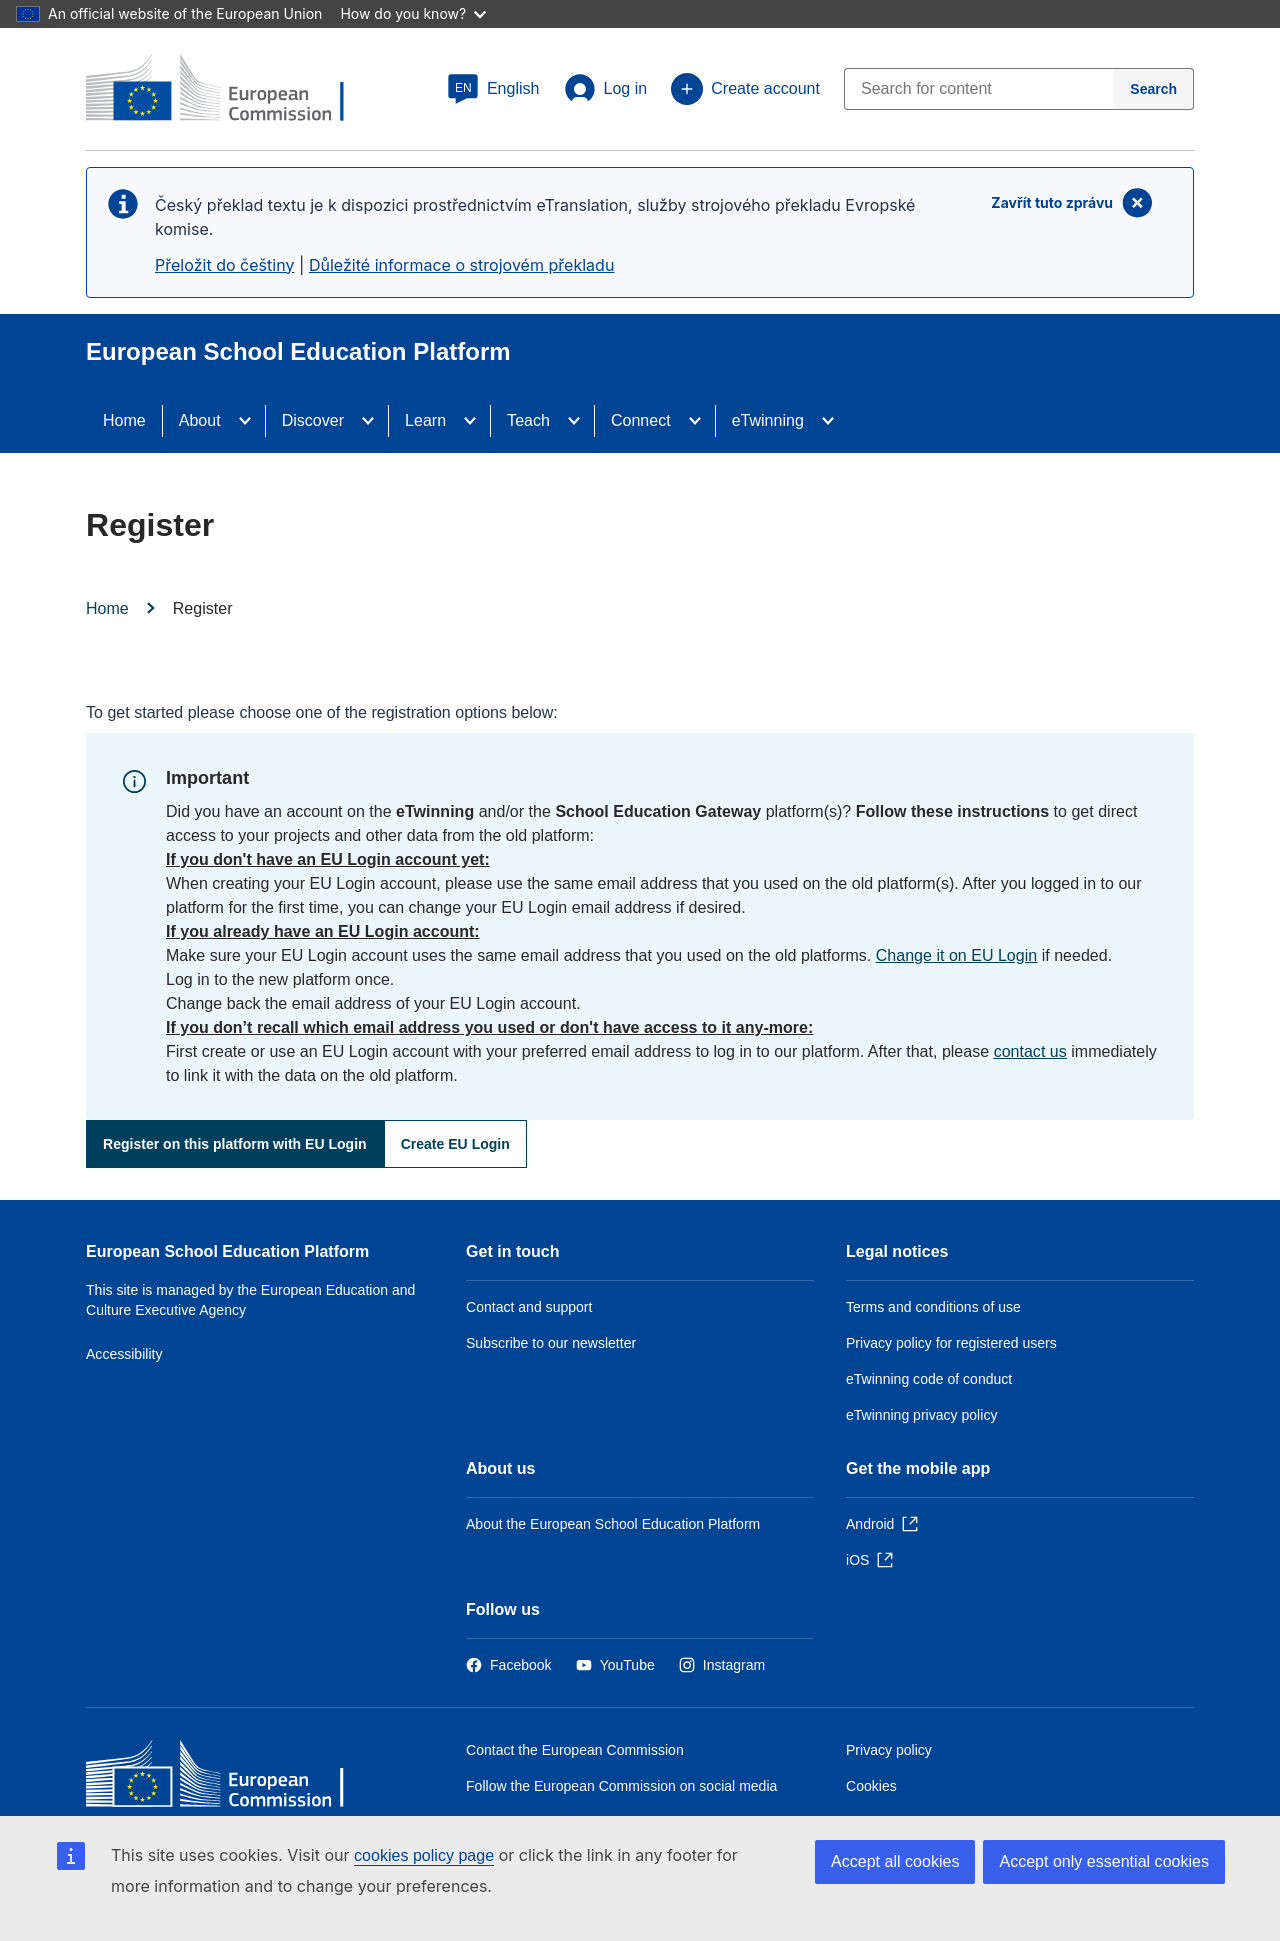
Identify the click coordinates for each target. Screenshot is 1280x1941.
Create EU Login (455, 1144)
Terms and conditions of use (933, 1307)
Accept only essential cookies (1104, 1861)
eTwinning (768, 420)
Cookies (871, 1786)
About (200, 420)
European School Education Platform (227, 1251)
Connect (641, 420)
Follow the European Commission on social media (621, 1786)
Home (124, 420)
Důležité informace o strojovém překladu (462, 265)
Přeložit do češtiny (224, 265)
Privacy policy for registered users (951, 1343)
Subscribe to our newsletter (551, 1343)
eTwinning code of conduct (929, 1379)
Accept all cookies (895, 1861)
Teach (528, 420)
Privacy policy (889, 1750)
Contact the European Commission (575, 1750)
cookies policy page (424, 1855)
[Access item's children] (251, 421)
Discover (313, 420)
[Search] (1154, 89)
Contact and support (529, 1307)
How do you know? (413, 13)
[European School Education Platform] (231, 90)
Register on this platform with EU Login (235, 1144)
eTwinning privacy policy (921, 1415)
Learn (425, 420)
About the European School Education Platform (613, 1524)
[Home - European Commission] (231, 1778)
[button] (493, 89)
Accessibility (124, 1354)
